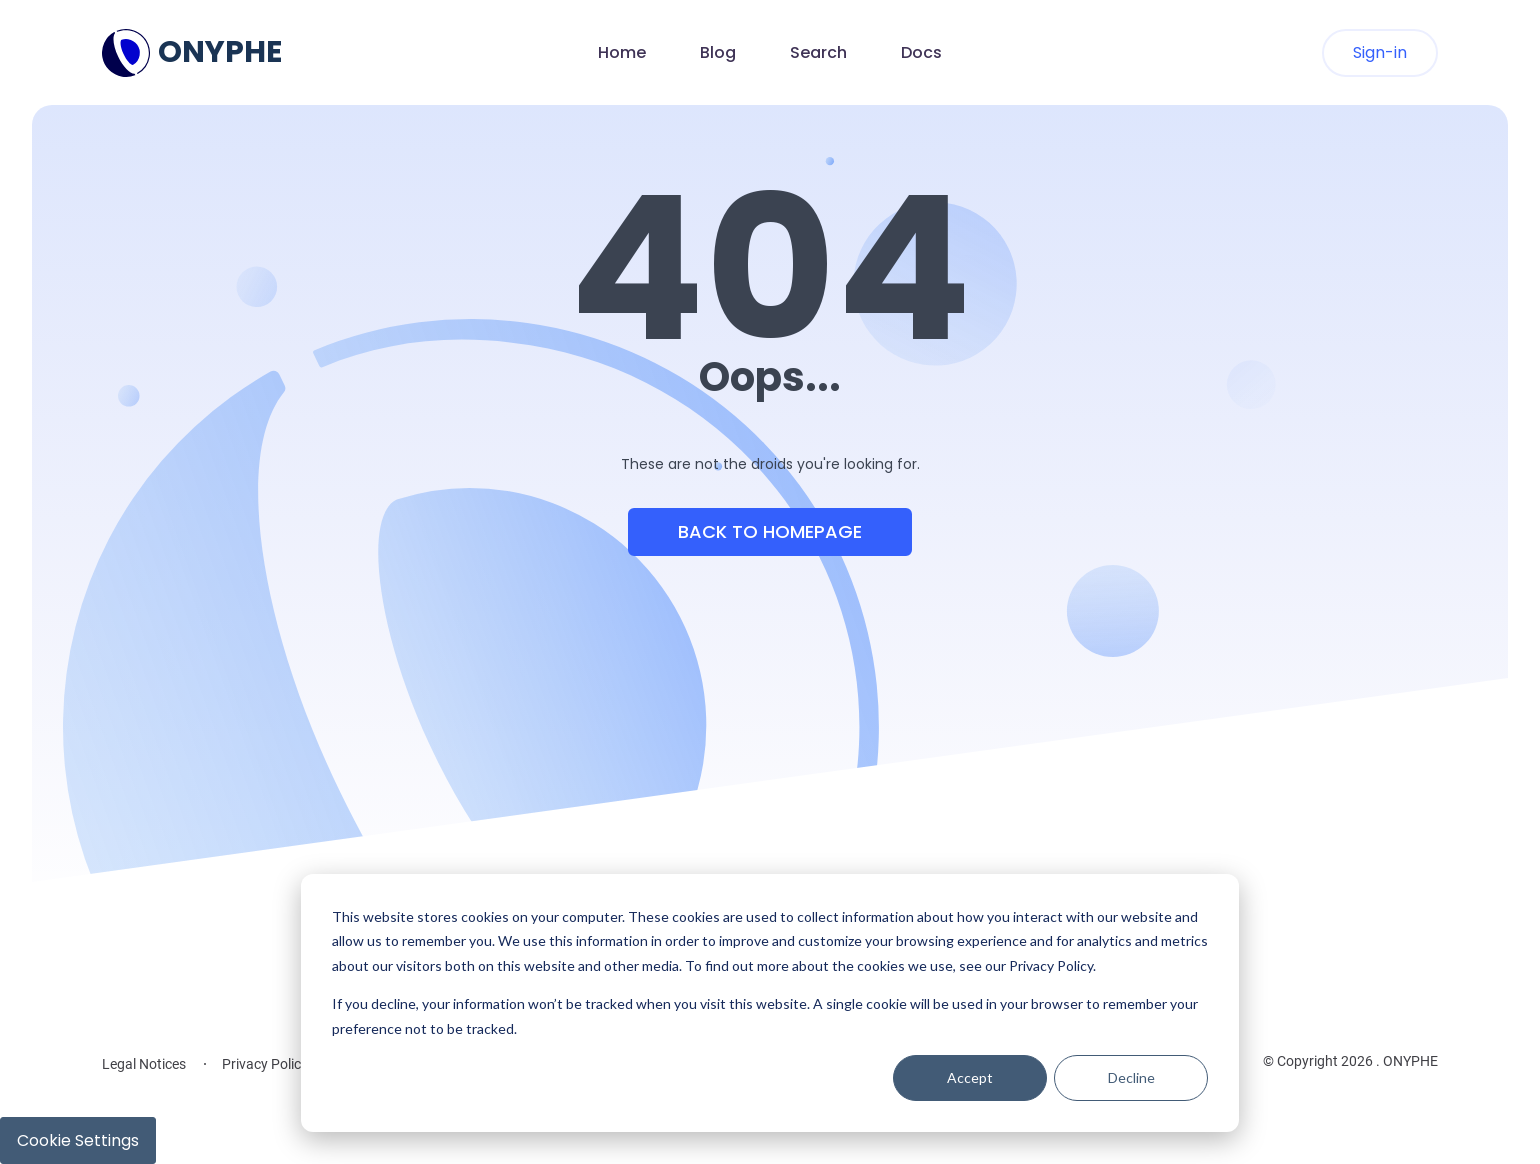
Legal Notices (144, 1064)
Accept (970, 1077)
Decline (1131, 1077)
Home (622, 52)
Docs (921, 52)
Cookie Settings (78, 1140)
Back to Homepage (770, 531)
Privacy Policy (265, 1064)
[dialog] (770, 1003)
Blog (718, 52)
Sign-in (1380, 52)
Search (818, 52)
